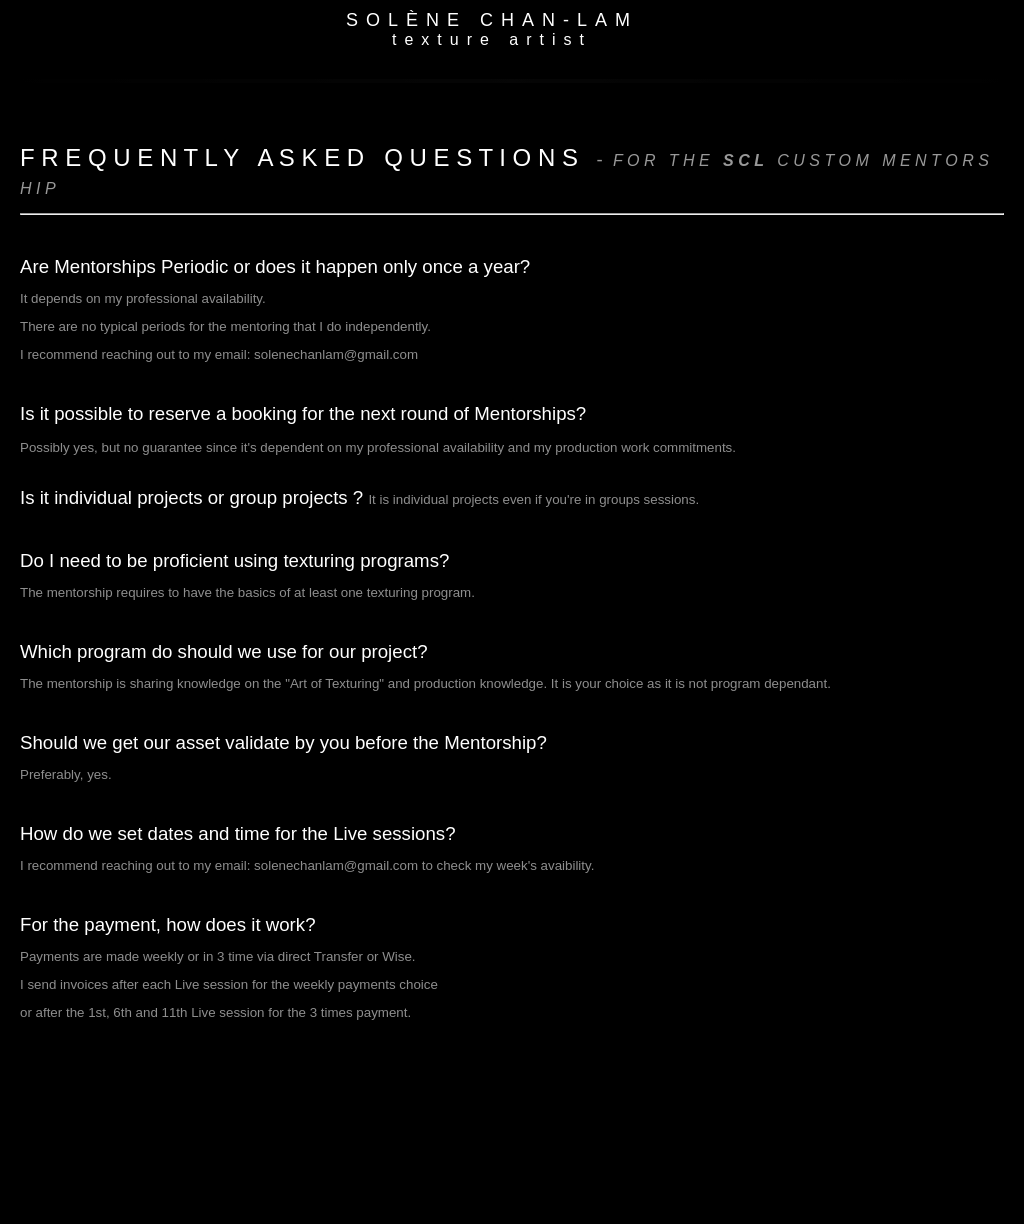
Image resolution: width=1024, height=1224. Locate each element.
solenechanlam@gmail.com (336, 354)
